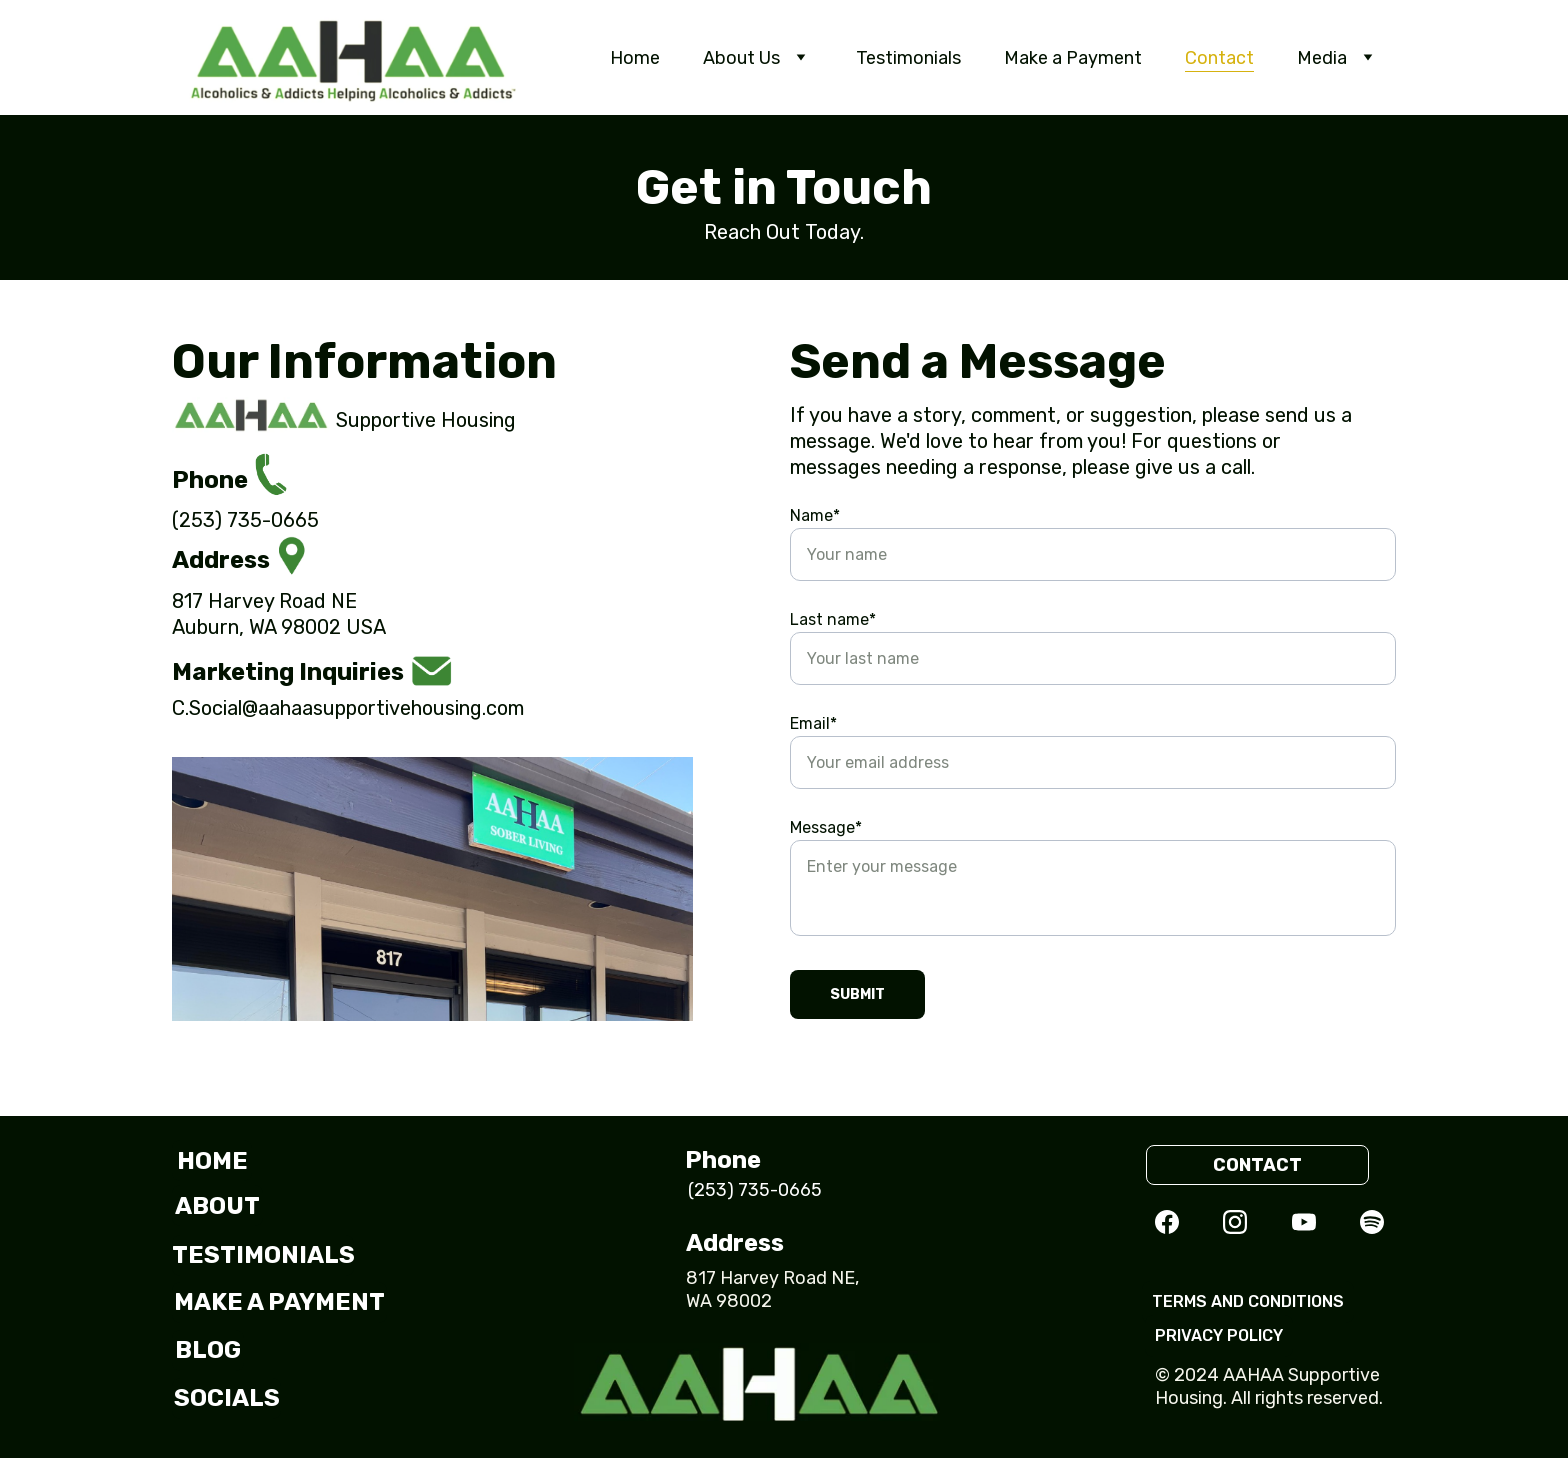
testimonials (263, 1255)
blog (208, 1350)
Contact (1219, 58)
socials (227, 1398)
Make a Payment (1073, 58)
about (217, 1206)
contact (1257, 1165)
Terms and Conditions (1248, 1301)
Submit (857, 994)
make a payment (279, 1302)
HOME (212, 1161)
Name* (815, 515)
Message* (826, 827)
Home (635, 58)
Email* (813, 723)
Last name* (833, 619)
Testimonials (908, 58)
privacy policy (1219, 1335)
